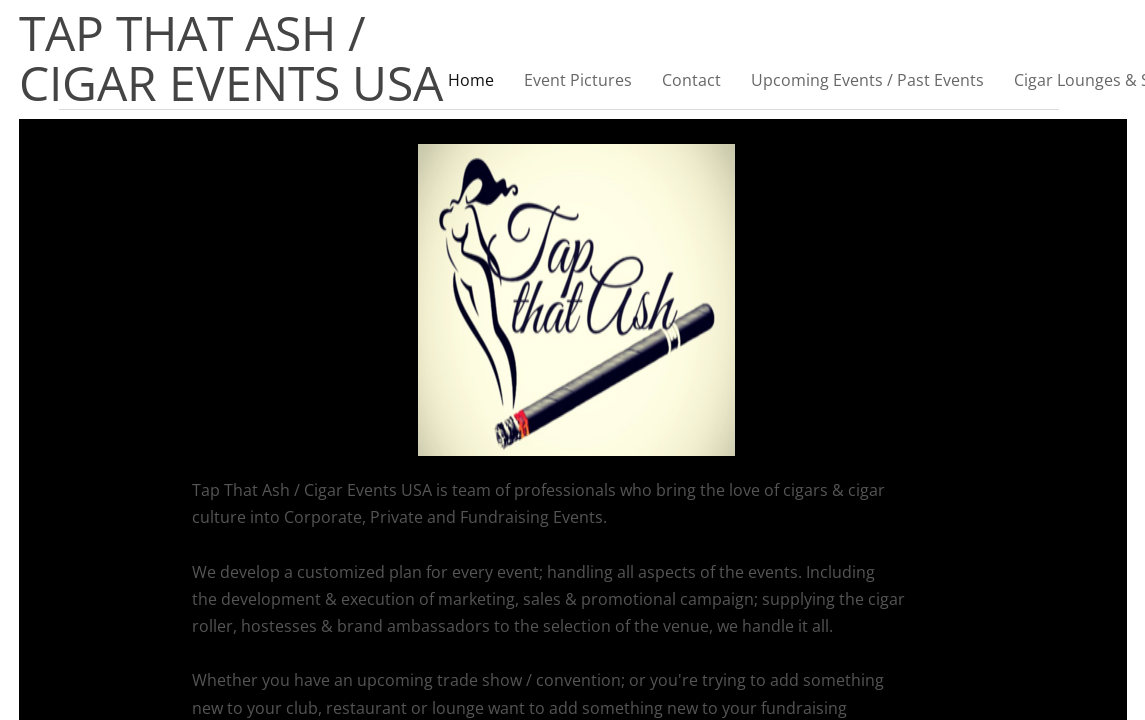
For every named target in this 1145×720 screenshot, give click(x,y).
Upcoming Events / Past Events (867, 80)
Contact (691, 80)
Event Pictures (578, 80)
